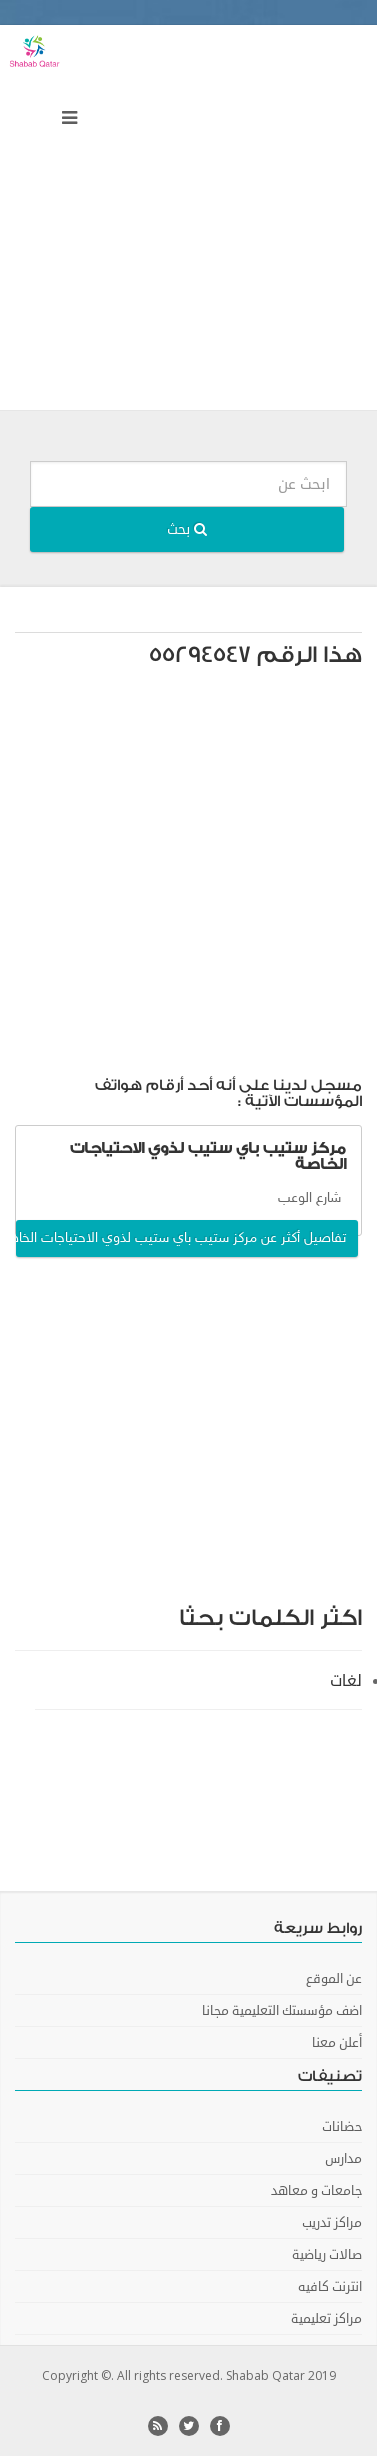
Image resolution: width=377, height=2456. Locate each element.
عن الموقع (334, 1979)
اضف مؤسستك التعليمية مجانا (282, 2011)
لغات (346, 1681)
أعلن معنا (337, 2043)
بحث (187, 529)
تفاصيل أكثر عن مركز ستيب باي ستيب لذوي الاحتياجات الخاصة (181, 1238)
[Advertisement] (188, 222)
